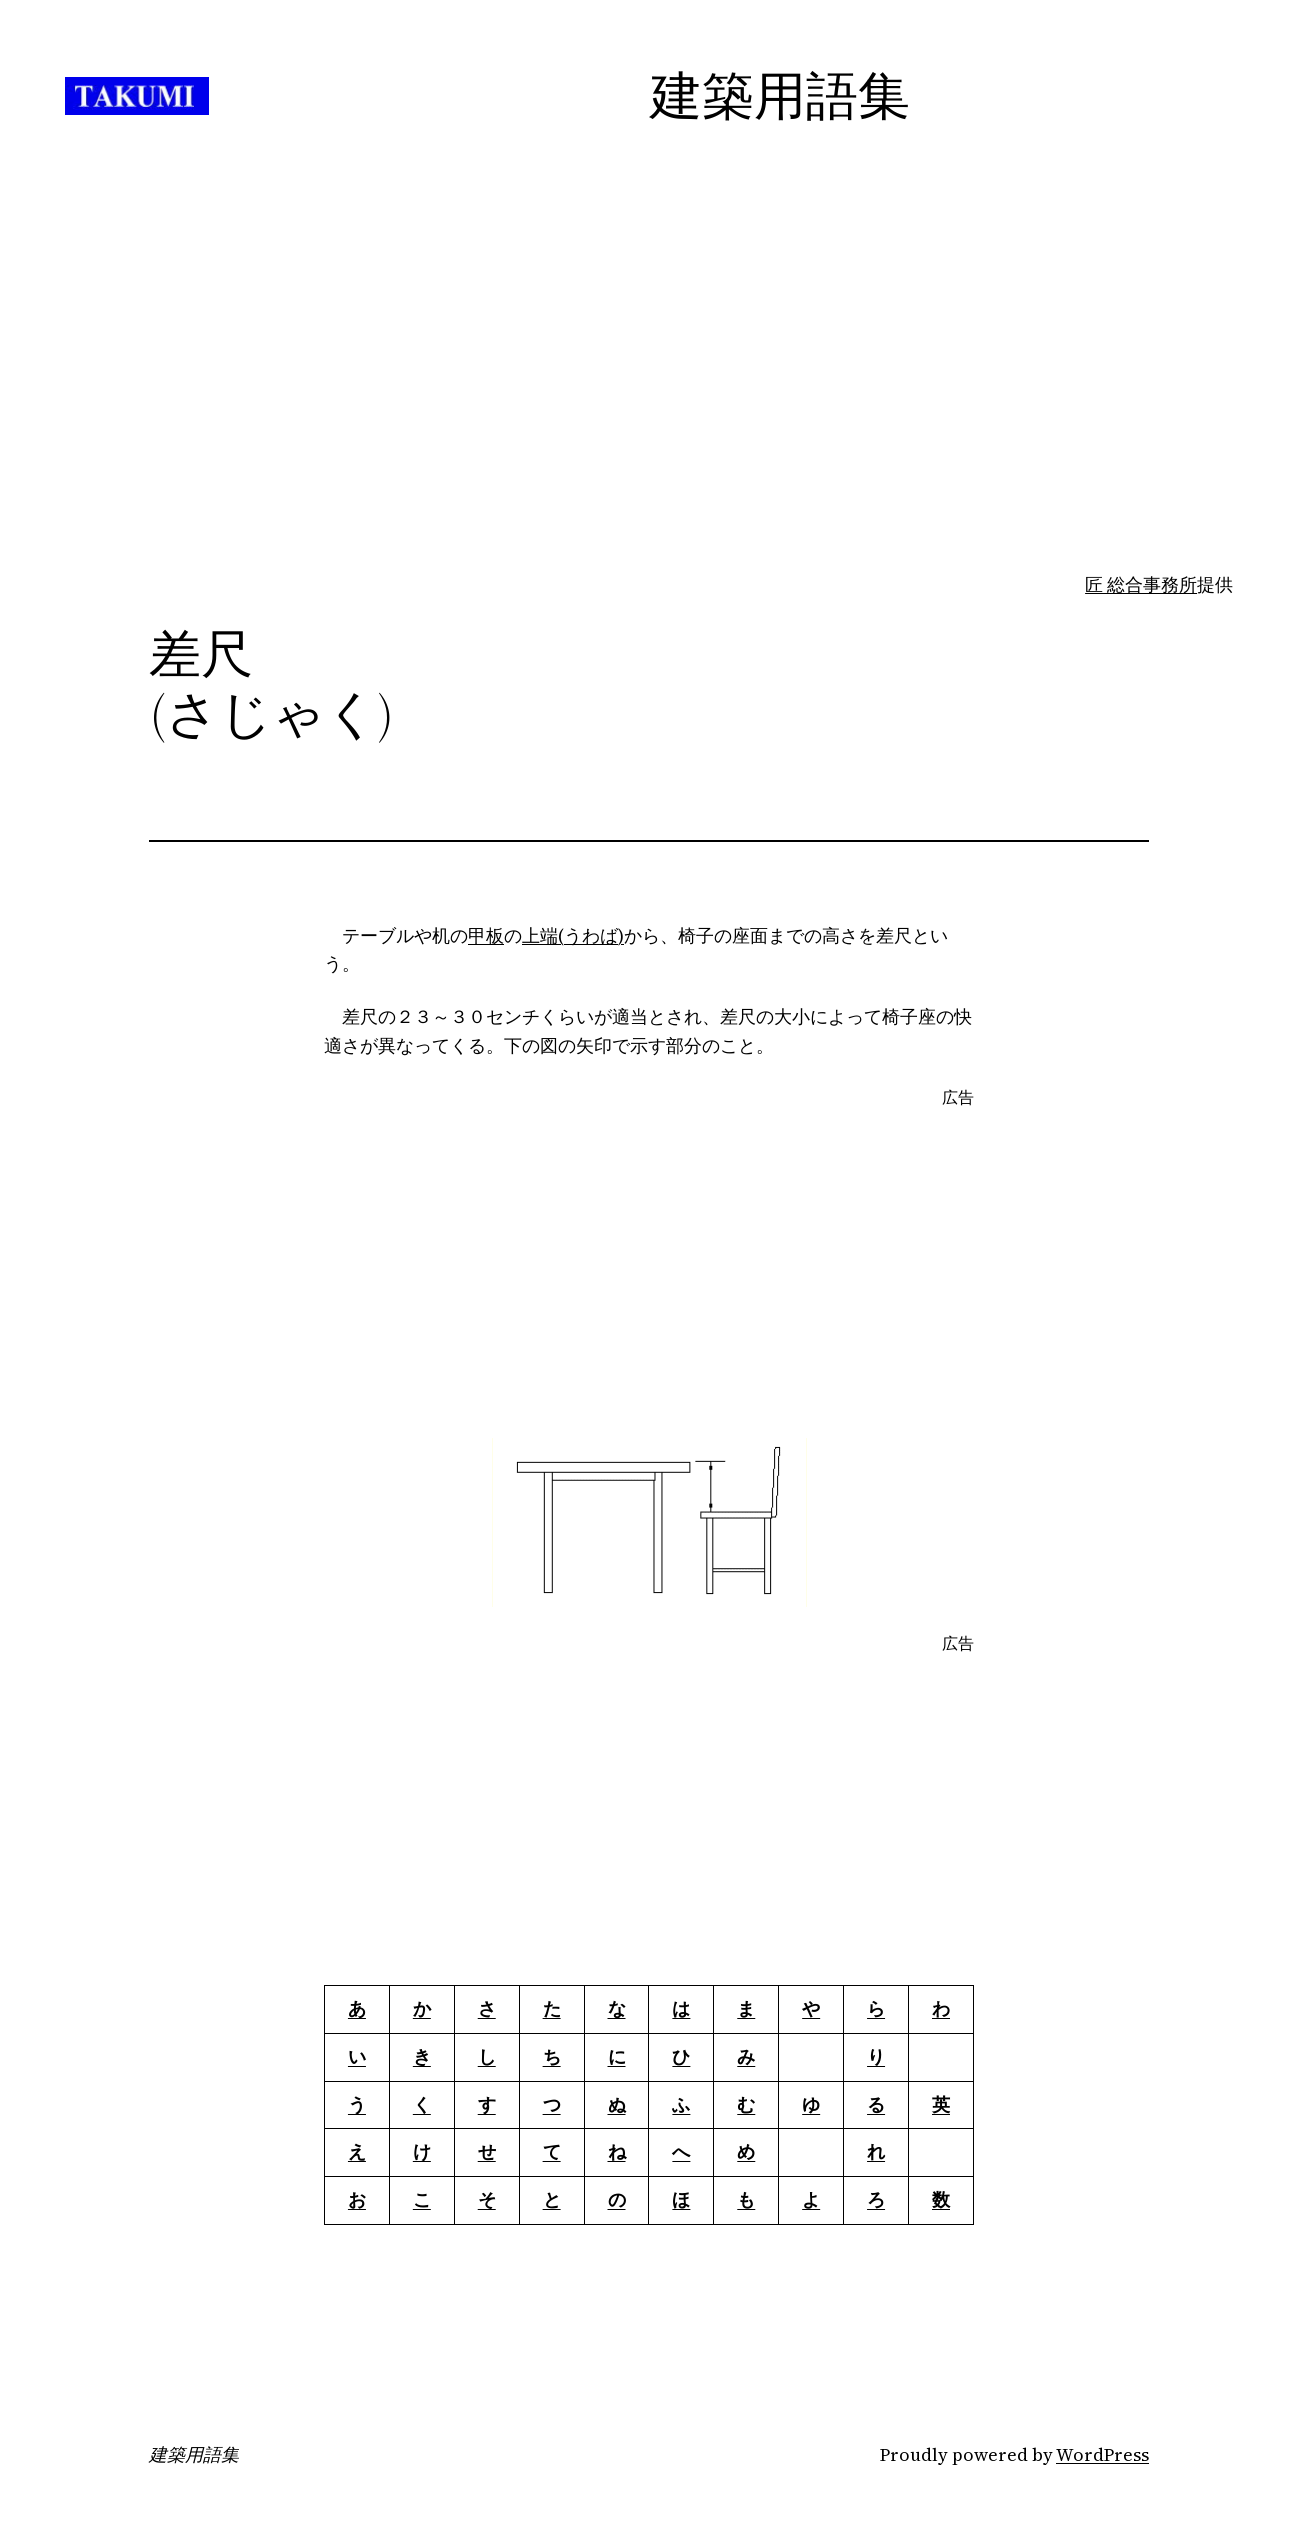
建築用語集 (194, 2455)
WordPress (1102, 2454)
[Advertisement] (649, 413)
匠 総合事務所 (1141, 584)
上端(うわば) (573, 935)
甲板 (486, 935)
